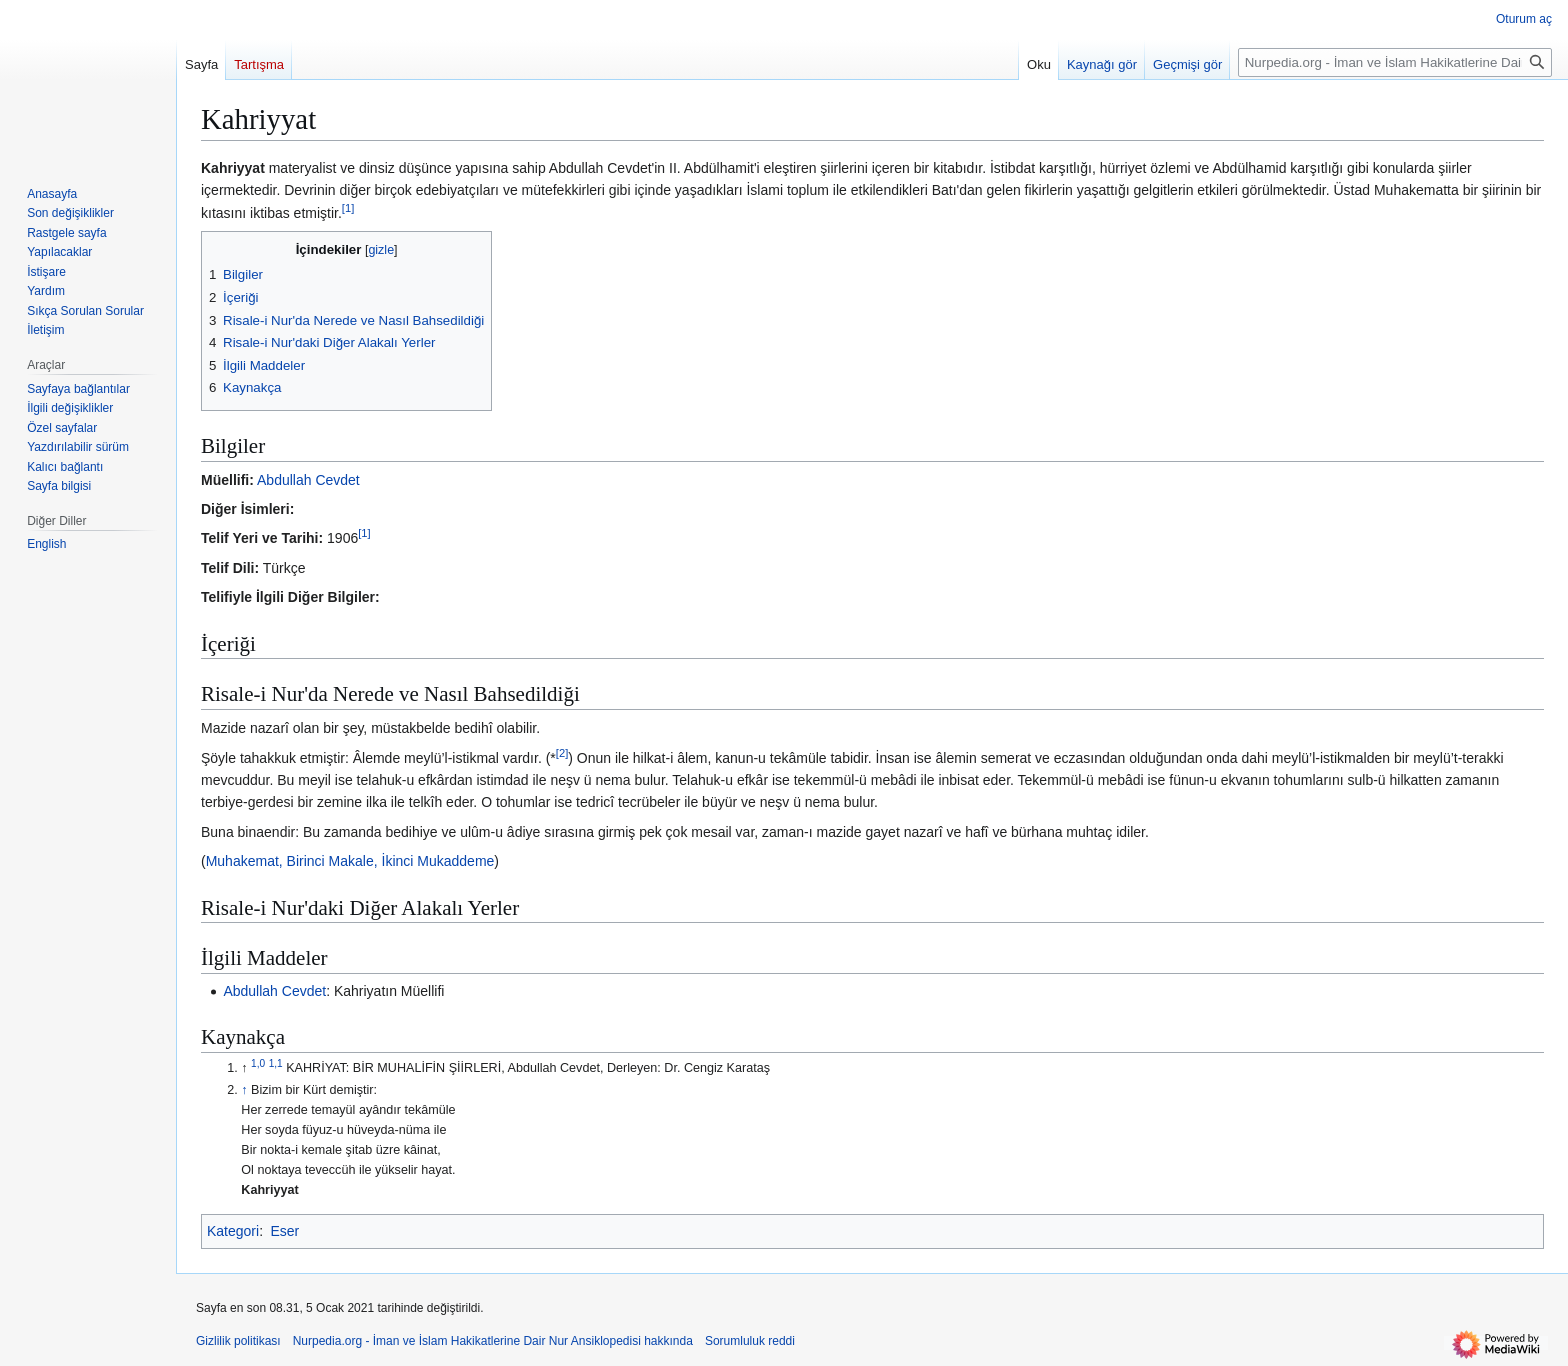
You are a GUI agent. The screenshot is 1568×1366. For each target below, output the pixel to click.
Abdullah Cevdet (308, 480)
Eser (284, 1231)
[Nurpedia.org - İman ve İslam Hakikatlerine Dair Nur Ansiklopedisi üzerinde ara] (1395, 62)
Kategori (233, 1231)
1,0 (258, 1063)
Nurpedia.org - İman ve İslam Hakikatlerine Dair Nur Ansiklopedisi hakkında (493, 1341)
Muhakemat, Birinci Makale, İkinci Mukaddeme (350, 861)
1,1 (276, 1063)
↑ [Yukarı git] (244, 1090)
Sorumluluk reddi (750, 1341)
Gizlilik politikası (238, 1341)
